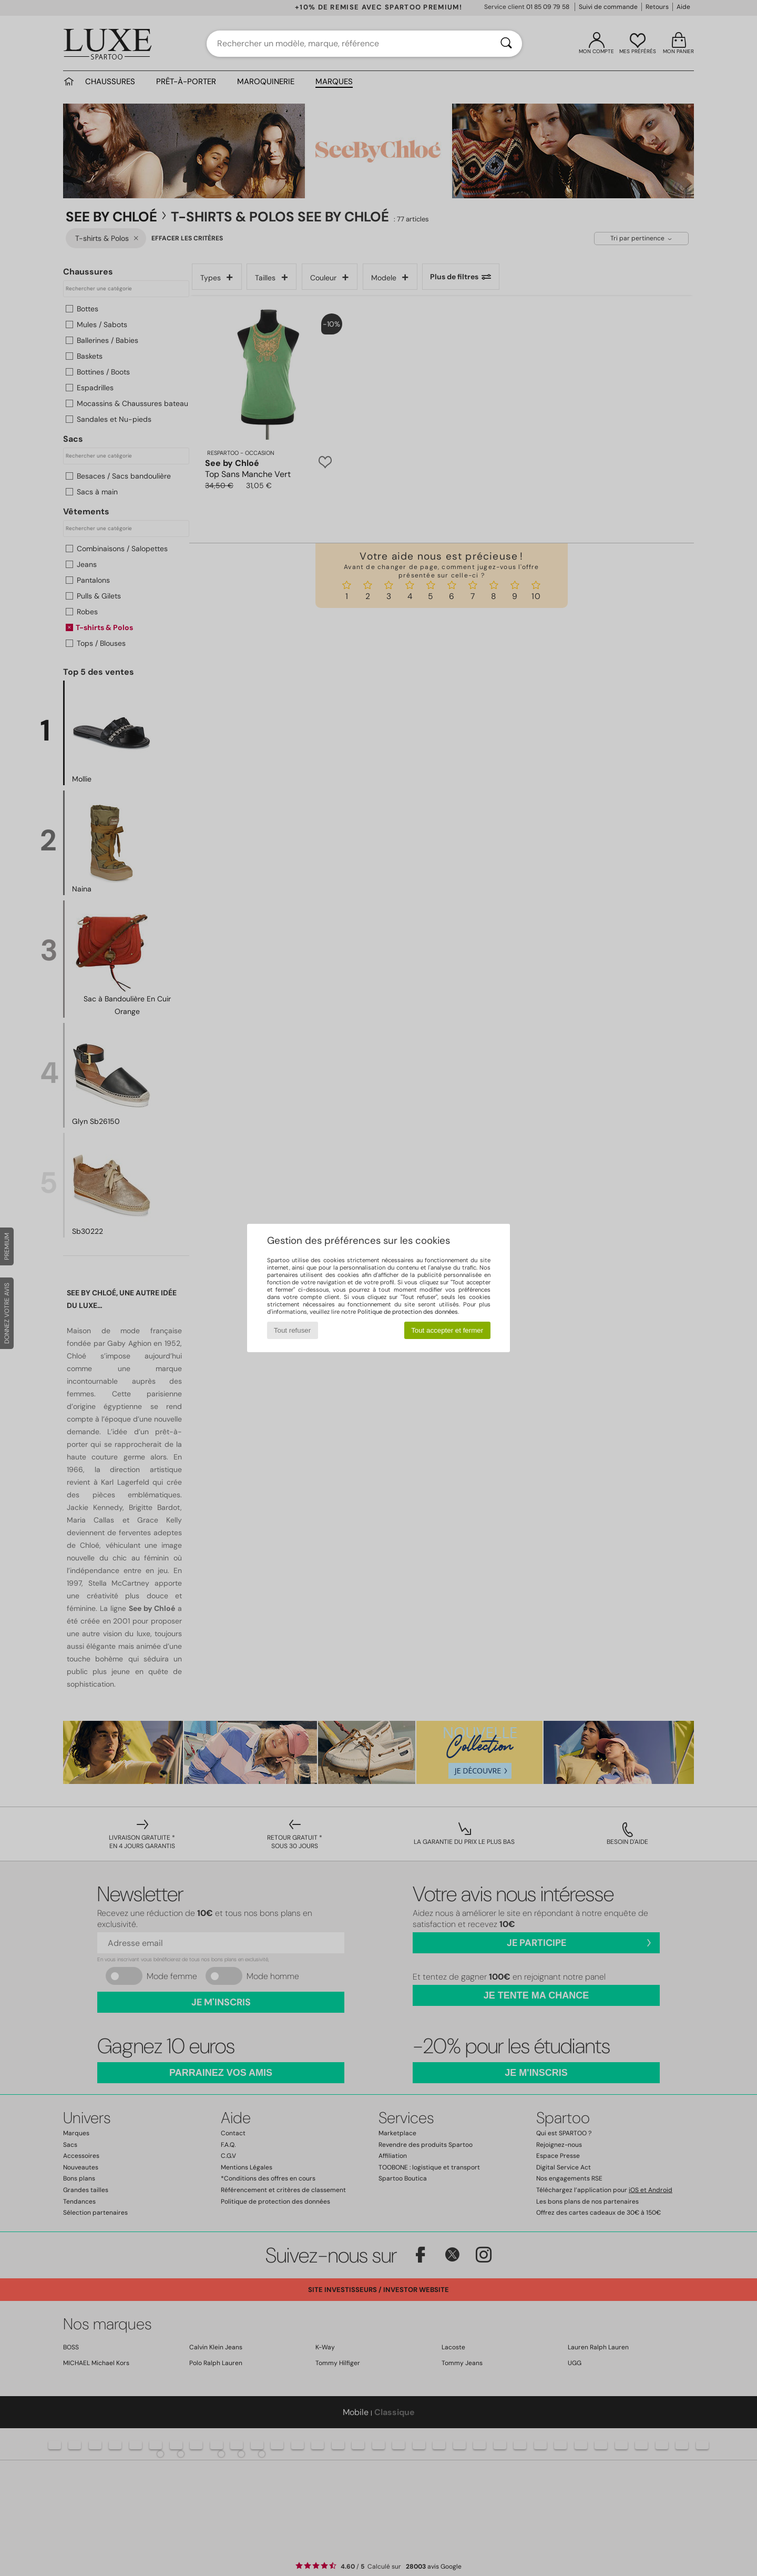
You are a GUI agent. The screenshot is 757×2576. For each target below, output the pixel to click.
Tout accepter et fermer (447, 1330)
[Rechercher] (506, 44)
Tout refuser (292, 1330)
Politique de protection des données (407, 1311)
